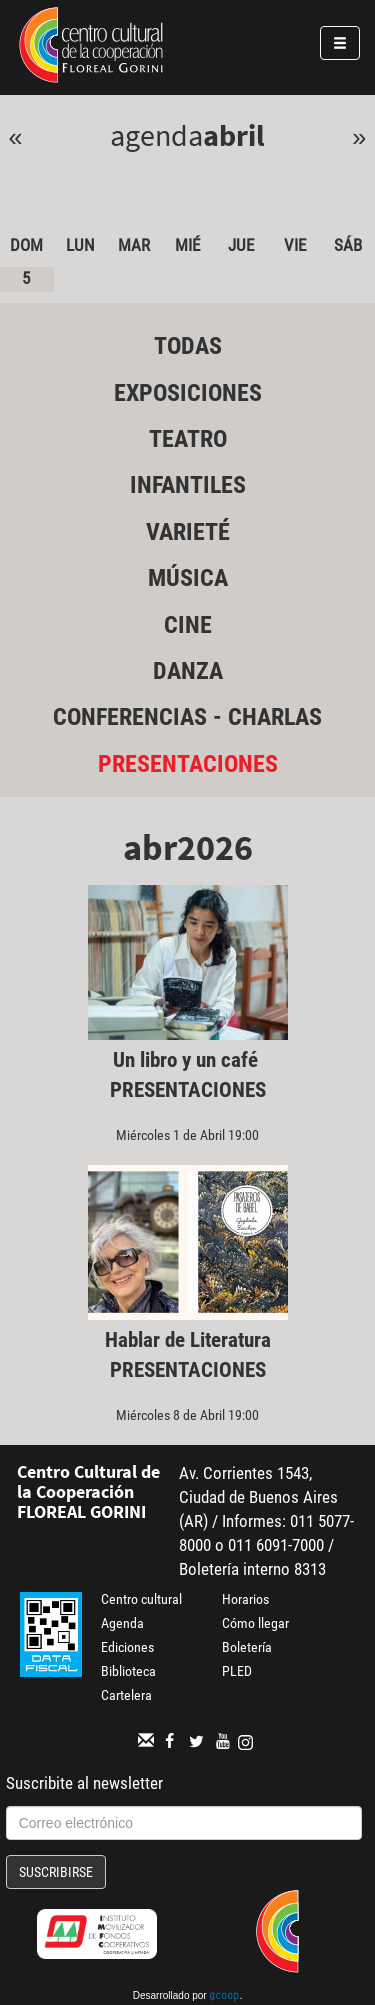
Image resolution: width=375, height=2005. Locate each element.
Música (188, 578)
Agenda (122, 1623)
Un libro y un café (188, 1060)
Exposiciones (188, 393)
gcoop (224, 1997)
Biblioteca (128, 1671)
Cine (188, 625)
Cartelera (126, 1695)
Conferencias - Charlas (187, 717)
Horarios (245, 1599)
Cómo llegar (255, 1623)
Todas (188, 346)
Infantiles (188, 485)
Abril (234, 135)
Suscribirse (56, 1872)
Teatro (188, 439)
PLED (237, 1671)
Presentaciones (188, 764)
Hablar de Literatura (188, 1340)
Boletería (247, 1647)
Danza (188, 671)
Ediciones (127, 1647)
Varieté (188, 532)
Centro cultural (141, 1599)
